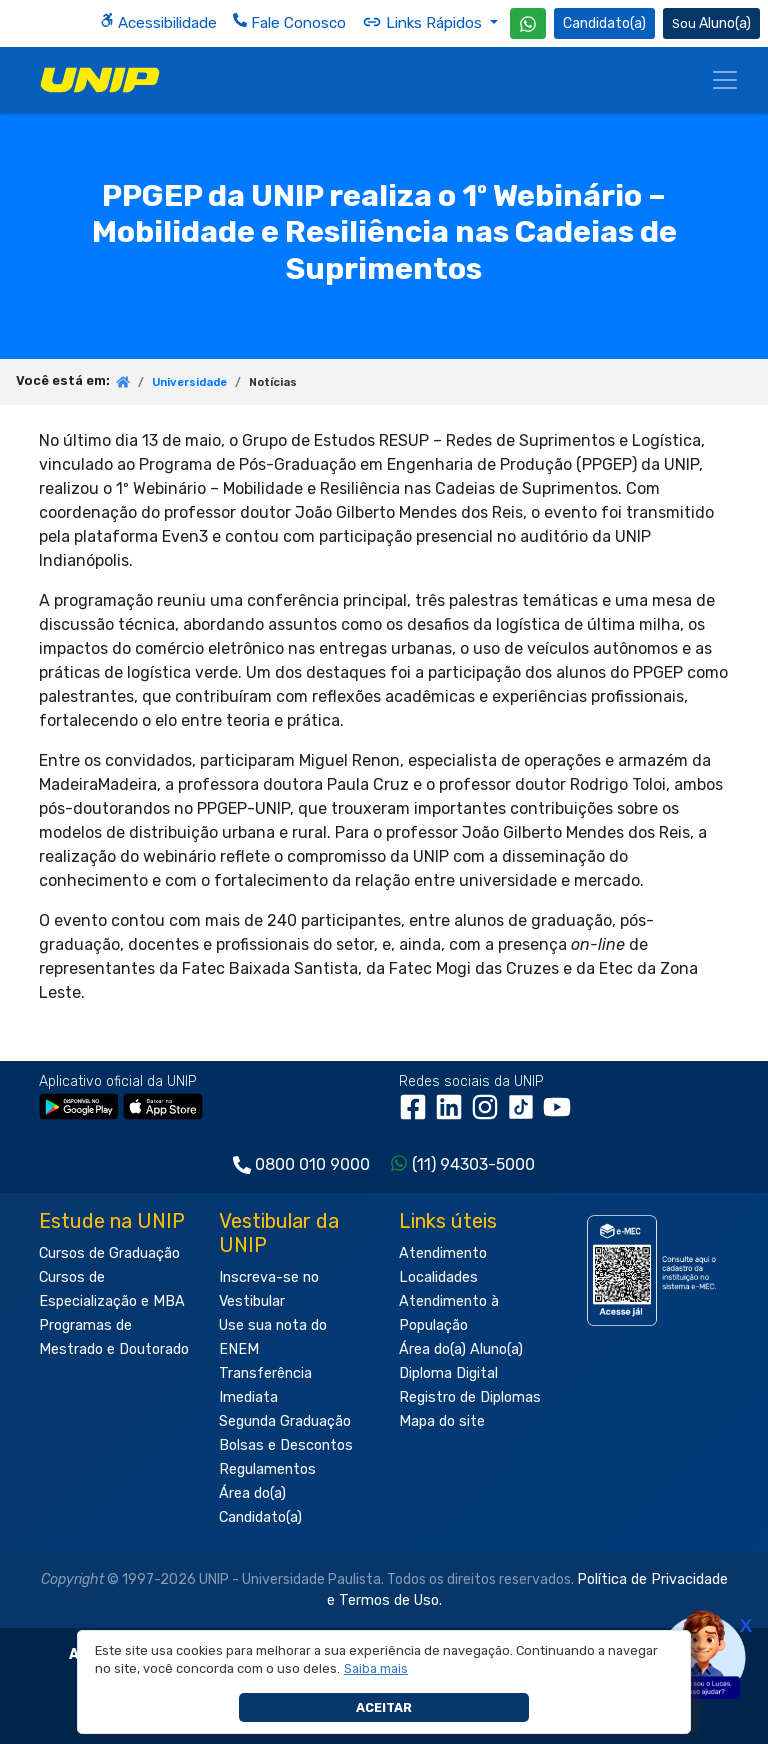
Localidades (438, 1277)
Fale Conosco (289, 22)
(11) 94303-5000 (473, 1164)
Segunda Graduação (285, 1421)
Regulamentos (267, 1469)
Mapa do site (442, 1421)
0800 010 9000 (312, 1164)
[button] (376, 1669)
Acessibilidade (158, 22)
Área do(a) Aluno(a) (461, 1349)
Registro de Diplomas (470, 1397)
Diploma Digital (448, 1373)
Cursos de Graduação (109, 1253)
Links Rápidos (424, 22)
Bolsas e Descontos (286, 1445)
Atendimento (443, 1253)
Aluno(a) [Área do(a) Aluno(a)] (711, 23)
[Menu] (725, 80)
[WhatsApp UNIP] (528, 23)
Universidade (189, 382)
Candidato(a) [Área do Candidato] (604, 23)
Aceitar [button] (384, 1707)
